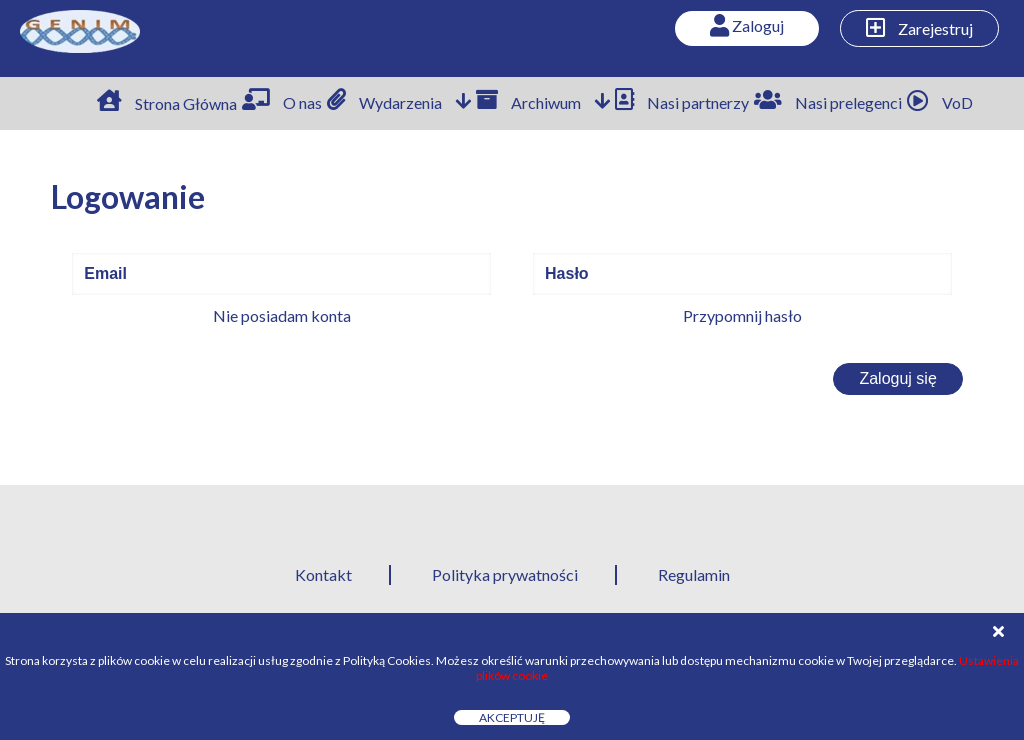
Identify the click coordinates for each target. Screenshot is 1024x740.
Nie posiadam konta (282, 315)
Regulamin (694, 574)
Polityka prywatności (505, 574)
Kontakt (323, 574)
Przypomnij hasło (742, 315)
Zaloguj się (897, 378)
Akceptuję (512, 717)
